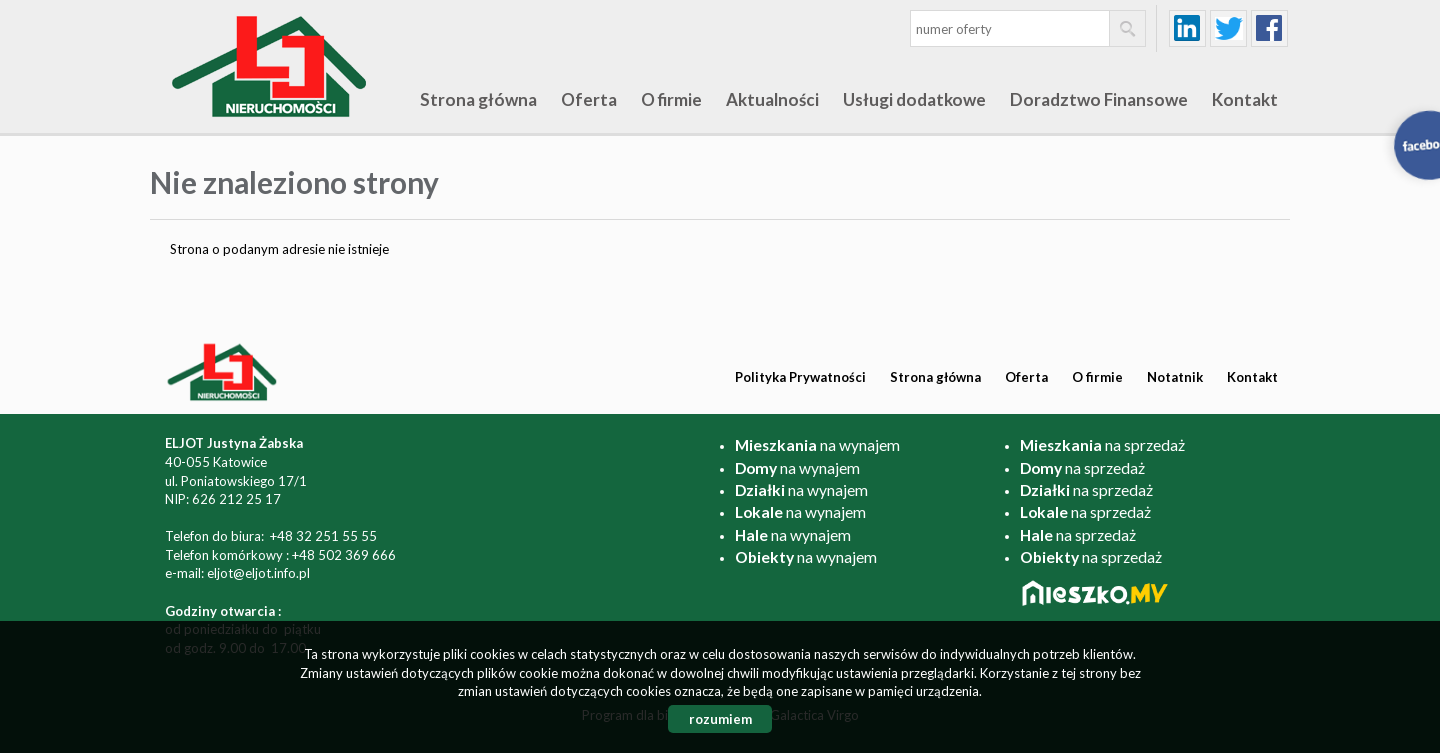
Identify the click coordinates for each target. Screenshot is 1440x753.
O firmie (671, 99)
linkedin (1188, 29)
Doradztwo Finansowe (1099, 99)
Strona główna (478, 99)
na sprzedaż (1102, 445)
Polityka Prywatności (800, 377)
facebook (1270, 29)
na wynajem (817, 445)
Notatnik (1175, 377)
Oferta (589, 99)
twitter (1229, 29)
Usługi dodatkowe (914, 99)
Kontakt (1245, 99)
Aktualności (772, 99)
